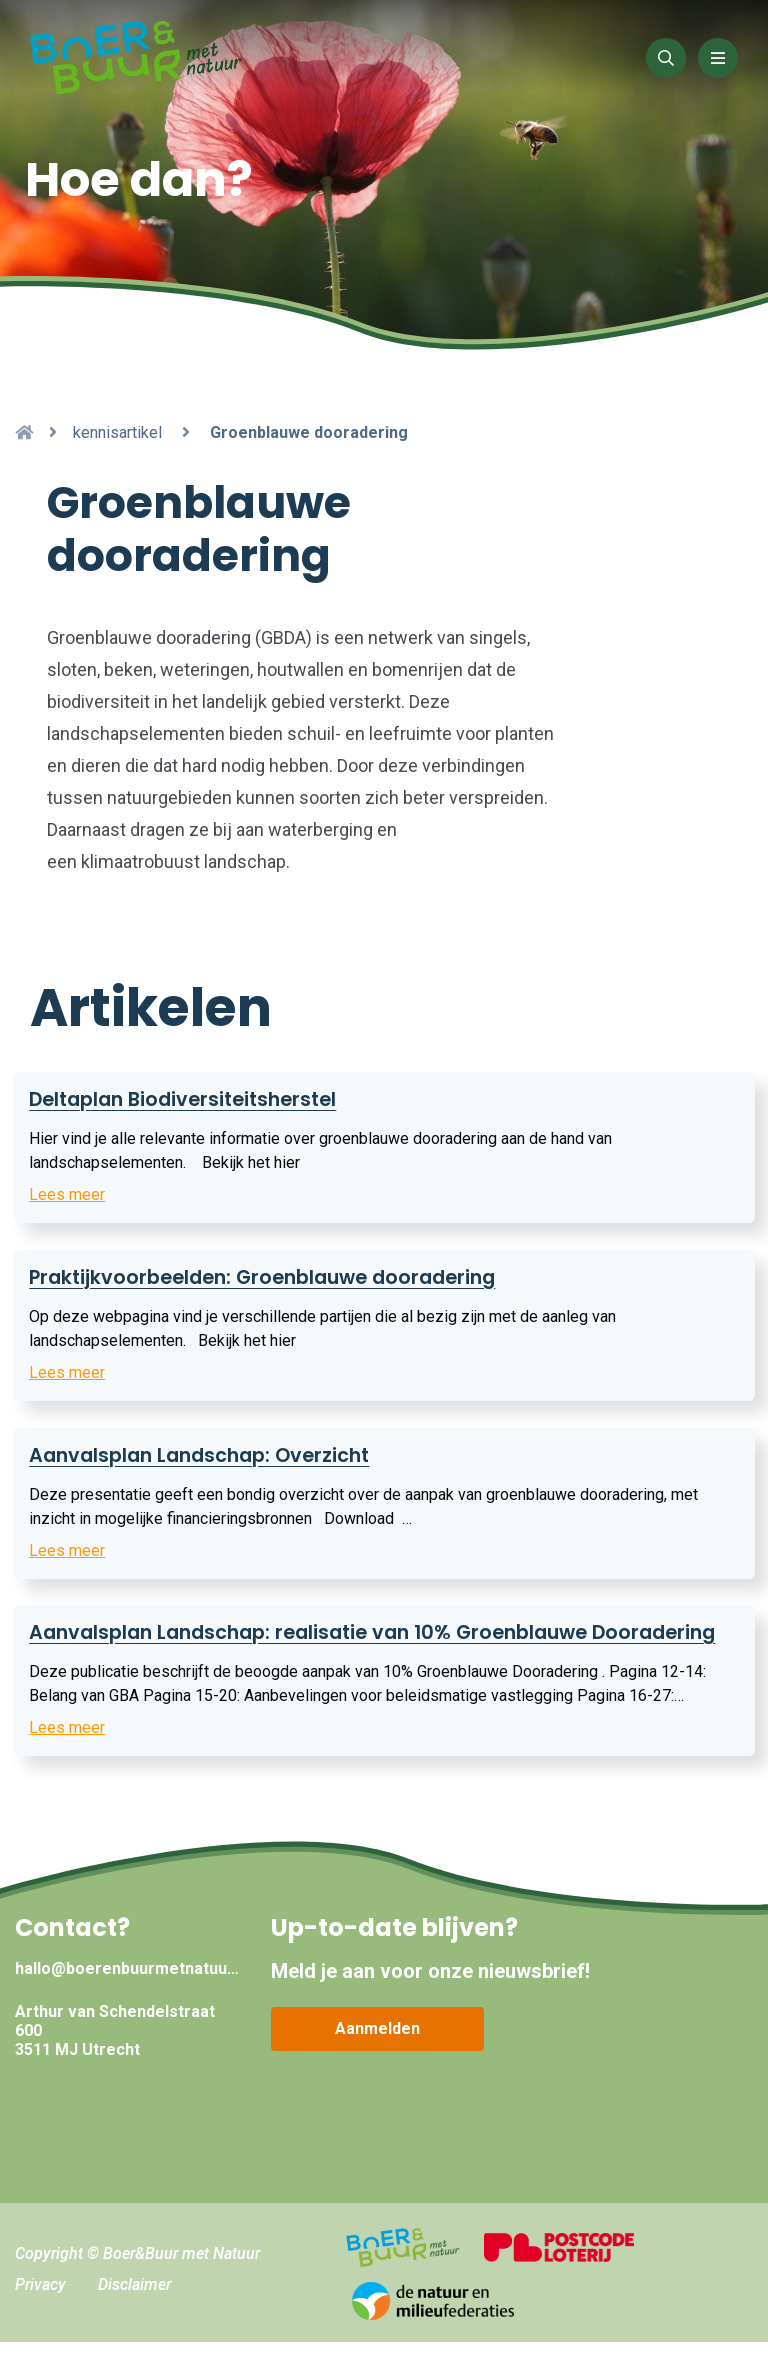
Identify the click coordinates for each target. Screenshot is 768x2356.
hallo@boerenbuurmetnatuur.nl (128, 1981)
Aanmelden (377, 2041)
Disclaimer (134, 2297)
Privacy (40, 2297)
